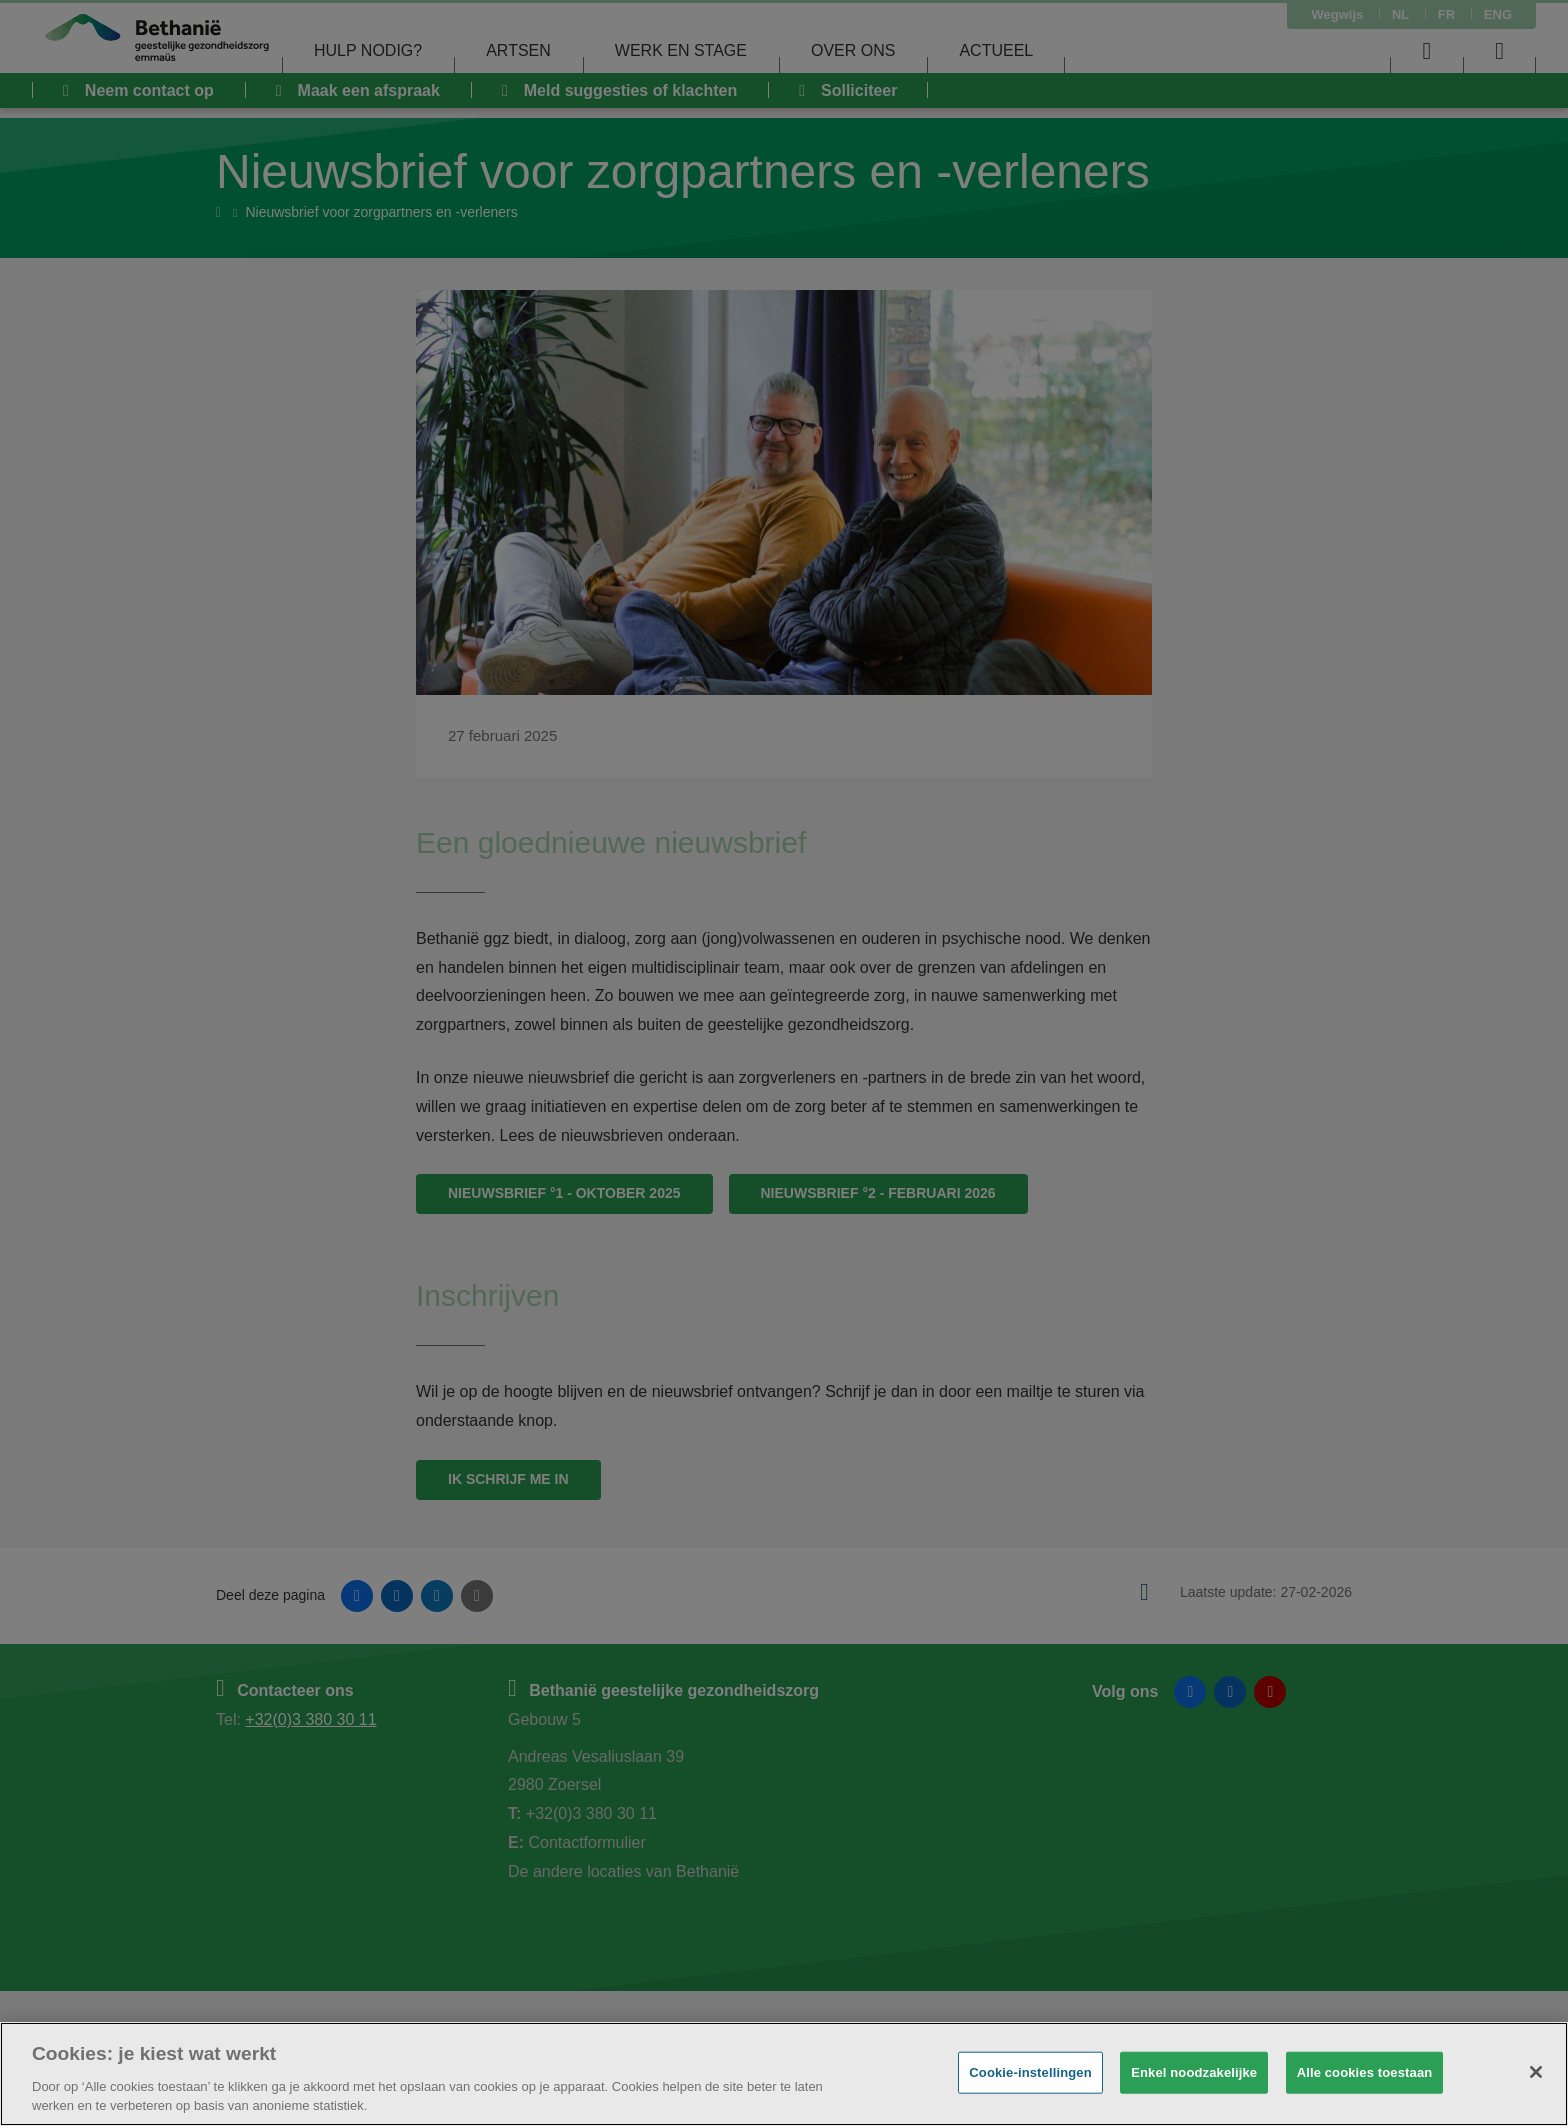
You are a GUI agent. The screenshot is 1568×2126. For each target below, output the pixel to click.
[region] (784, 2074)
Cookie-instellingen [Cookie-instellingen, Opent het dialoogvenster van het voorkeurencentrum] (1030, 2072)
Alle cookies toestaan (1365, 2072)
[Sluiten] (1536, 2072)
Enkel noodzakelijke (1194, 2072)
